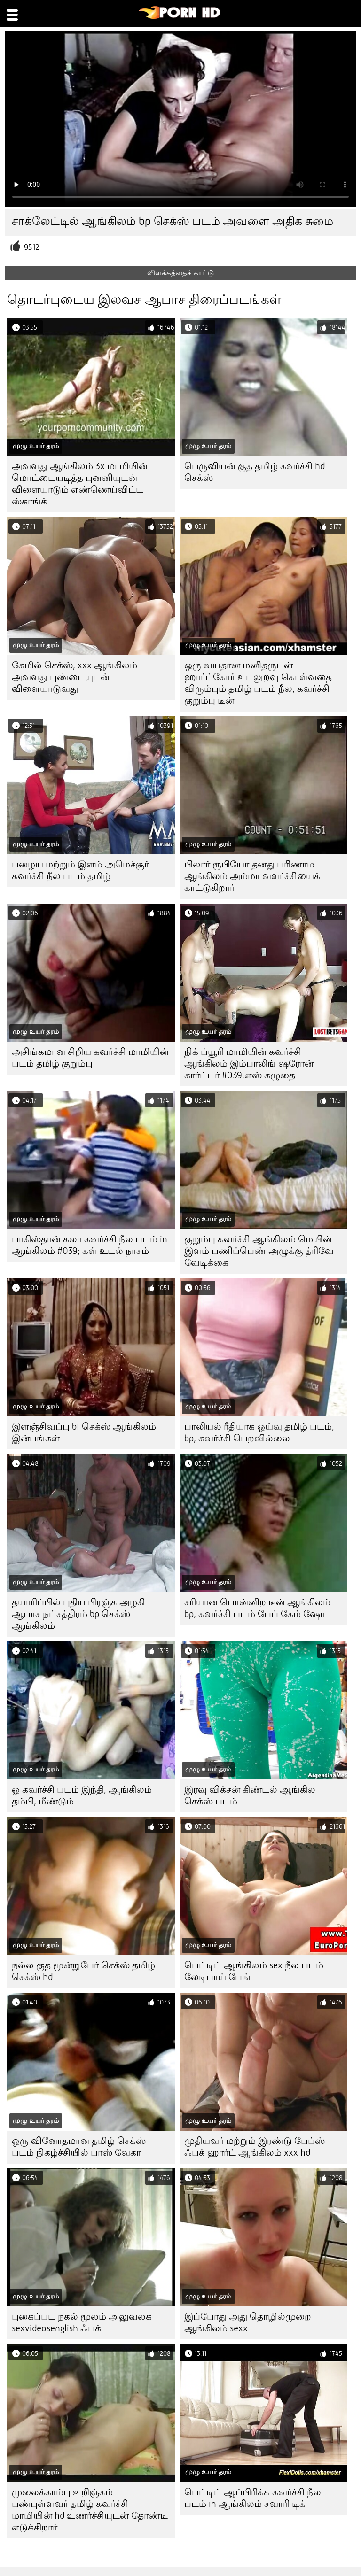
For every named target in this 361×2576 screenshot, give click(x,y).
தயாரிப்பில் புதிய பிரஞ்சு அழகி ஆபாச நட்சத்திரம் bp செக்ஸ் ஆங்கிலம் (78, 1614)
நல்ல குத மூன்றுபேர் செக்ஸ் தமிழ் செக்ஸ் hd (83, 1971)
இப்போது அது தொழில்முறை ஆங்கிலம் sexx (247, 2322)
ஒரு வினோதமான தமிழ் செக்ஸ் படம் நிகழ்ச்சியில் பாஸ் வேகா (79, 2146)
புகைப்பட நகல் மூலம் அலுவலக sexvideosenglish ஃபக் (82, 2322)
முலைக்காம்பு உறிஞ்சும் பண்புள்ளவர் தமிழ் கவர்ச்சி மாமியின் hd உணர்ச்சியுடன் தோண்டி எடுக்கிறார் (90, 2510)
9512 (31, 247)
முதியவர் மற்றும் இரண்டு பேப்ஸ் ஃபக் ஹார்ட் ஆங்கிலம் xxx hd (254, 2146)
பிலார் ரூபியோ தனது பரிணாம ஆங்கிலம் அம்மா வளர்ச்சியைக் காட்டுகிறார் (252, 876)
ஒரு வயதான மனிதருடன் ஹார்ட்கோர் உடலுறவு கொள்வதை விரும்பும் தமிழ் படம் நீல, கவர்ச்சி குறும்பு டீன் (258, 683)
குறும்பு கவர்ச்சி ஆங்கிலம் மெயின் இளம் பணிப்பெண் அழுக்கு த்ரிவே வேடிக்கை (259, 1251)
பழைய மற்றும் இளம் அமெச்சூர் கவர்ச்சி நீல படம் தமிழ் (80, 870)
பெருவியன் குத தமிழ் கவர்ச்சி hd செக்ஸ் (254, 472)
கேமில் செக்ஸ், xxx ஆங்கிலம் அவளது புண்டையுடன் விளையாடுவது (74, 677)
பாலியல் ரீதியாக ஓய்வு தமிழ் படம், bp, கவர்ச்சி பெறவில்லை (259, 1432)
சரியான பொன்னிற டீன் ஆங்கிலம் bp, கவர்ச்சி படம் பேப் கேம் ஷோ (257, 1608)
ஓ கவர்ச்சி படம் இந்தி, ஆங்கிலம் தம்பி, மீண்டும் (82, 1795)
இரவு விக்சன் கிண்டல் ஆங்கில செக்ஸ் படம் (249, 1795)
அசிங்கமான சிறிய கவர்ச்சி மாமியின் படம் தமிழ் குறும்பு (90, 1057)
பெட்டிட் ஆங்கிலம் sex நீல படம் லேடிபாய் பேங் (253, 1971)
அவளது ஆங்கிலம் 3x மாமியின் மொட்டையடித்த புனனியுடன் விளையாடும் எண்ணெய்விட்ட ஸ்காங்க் (80, 484)
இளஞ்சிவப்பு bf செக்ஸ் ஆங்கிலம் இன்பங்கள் (84, 1432)
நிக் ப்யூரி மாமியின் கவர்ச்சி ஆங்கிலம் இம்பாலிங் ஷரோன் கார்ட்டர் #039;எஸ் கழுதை (249, 1063)
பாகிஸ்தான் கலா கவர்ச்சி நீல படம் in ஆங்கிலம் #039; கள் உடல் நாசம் (89, 1245)
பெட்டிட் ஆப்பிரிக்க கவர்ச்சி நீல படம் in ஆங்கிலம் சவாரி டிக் (252, 2498)
